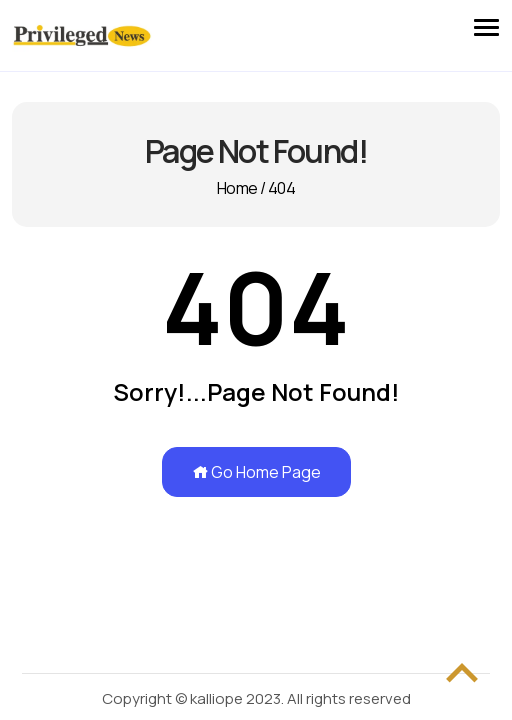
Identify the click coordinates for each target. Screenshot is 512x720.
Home (237, 188)
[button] (486, 23)
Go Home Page (256, 472)
